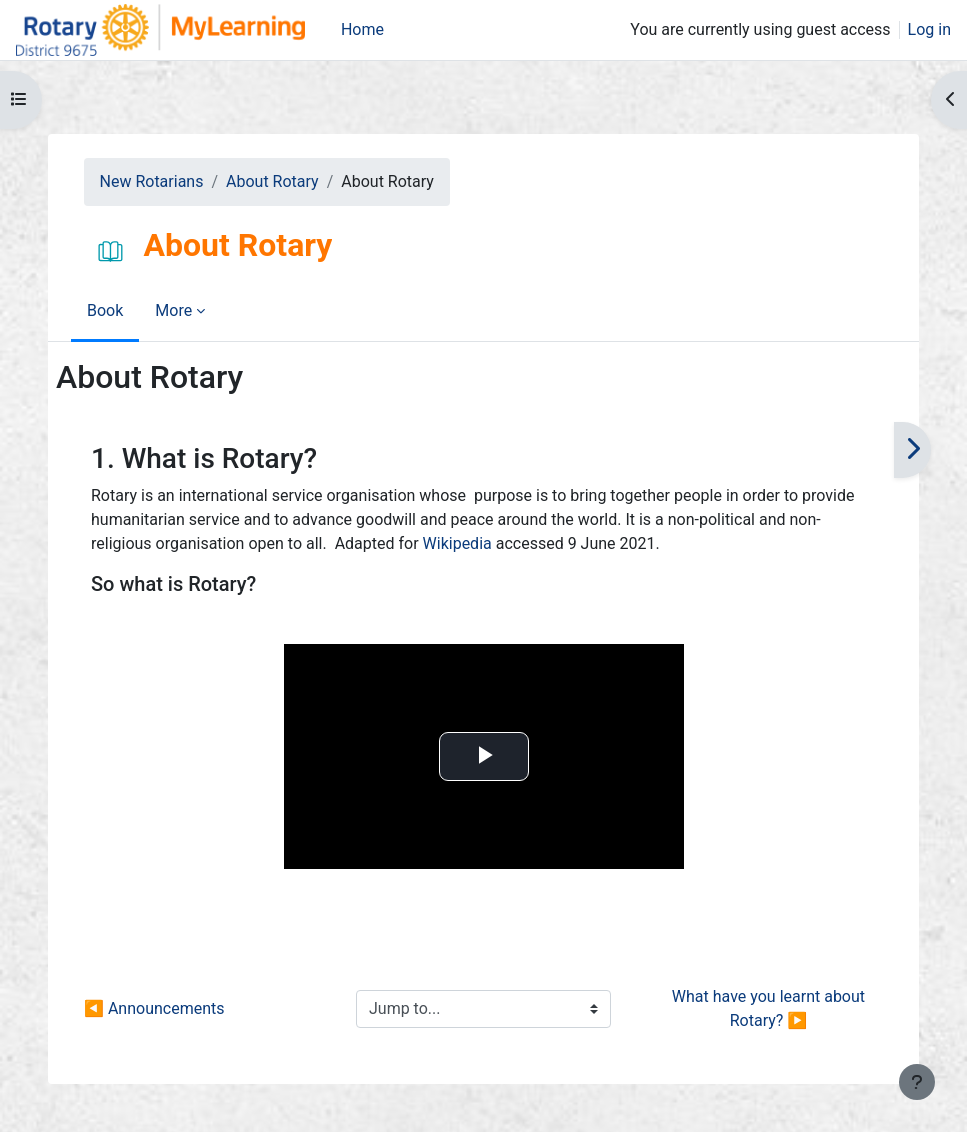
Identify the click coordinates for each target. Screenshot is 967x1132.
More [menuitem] (173, 310)
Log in (929, 29)
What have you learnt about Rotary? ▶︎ (770, 1008)
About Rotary (272, 181)
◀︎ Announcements (154, 1008)
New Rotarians (152, 181)
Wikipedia (457, 543)
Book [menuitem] (105, 310)
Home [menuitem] (362, 29)
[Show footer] (917, 1082)
